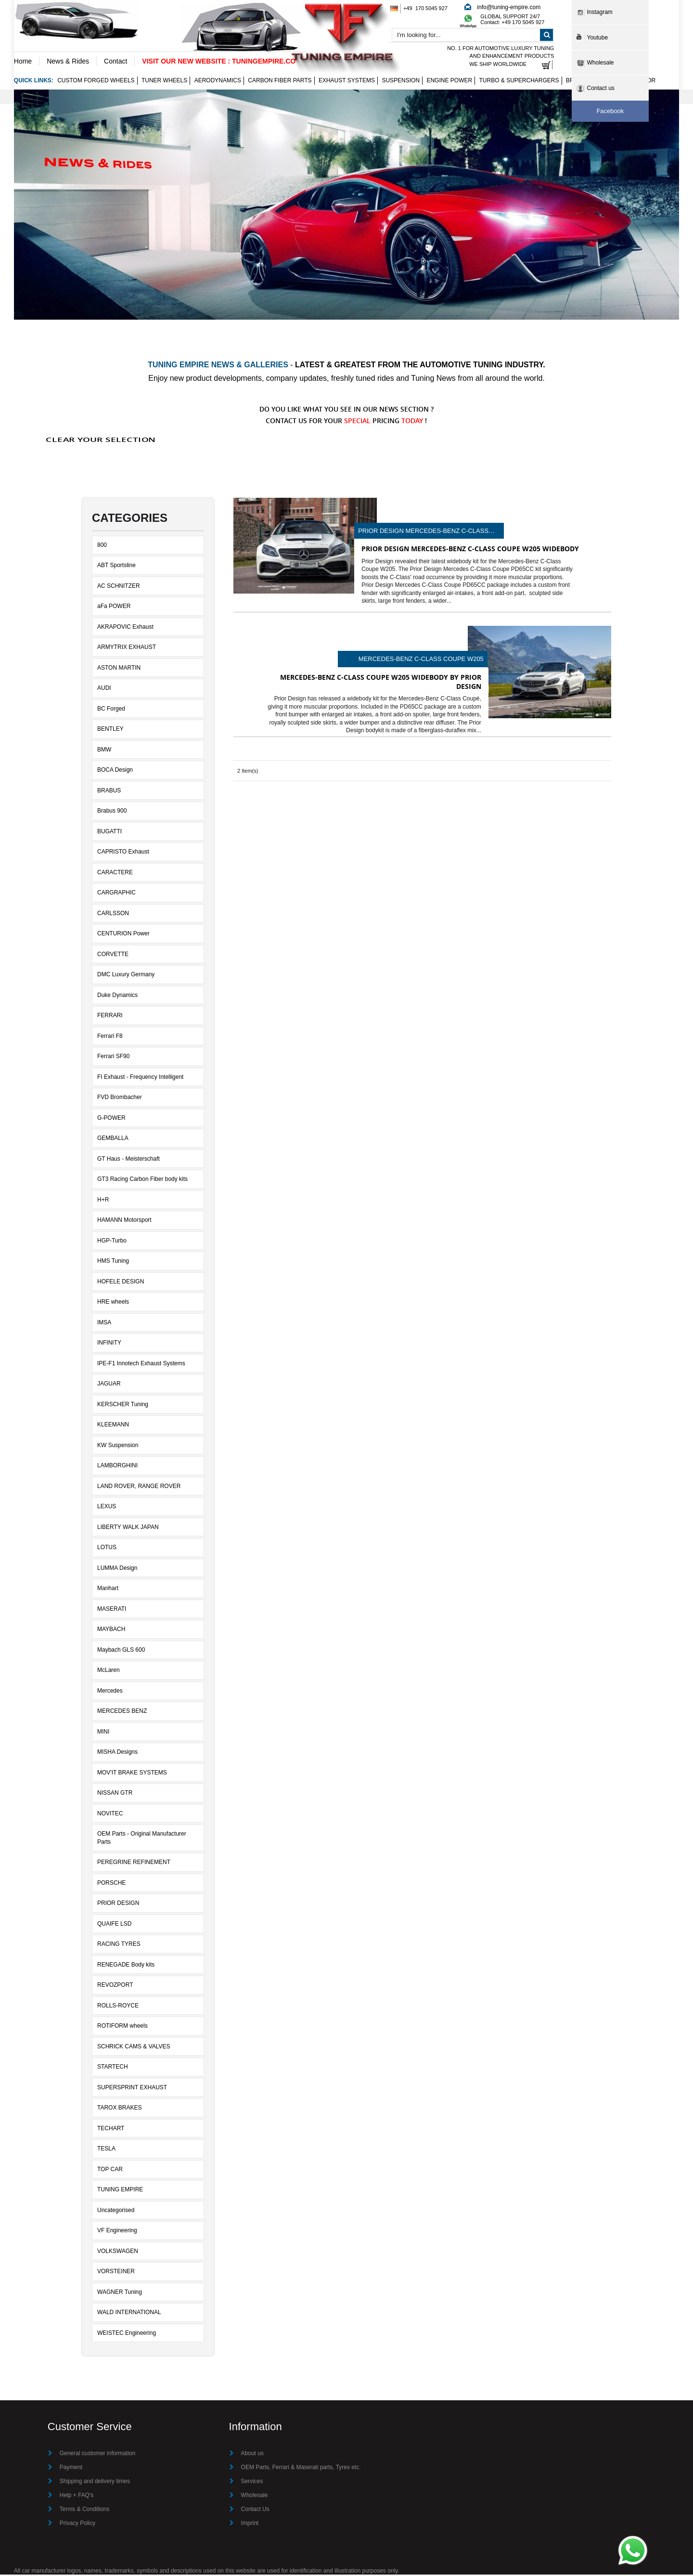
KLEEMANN (113, 1426)
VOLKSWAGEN (117, 2252)
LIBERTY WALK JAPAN (128, 1528)
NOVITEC (110, 1814)
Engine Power (449, 81)
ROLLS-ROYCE (118, 2006)
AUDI (104, 689)
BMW (104, 750)
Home (23, 61)
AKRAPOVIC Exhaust (125, 627)
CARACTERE (115, 873)
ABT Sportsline (116, 566)
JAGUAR (109, 1385)
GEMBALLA (112, 1139)
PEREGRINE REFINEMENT (133, 1863)
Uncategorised (115, 2211)
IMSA (104, 1323)
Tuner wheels (164, 81)
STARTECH (112, 2068)
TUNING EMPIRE (120, 2191)
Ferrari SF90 (113, 1057)
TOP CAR (110, 2170)
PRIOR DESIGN (118, 1904)
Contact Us (255, 2510)
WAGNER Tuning (119, 2293)
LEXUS (106, 1507)
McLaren (108, 1671)
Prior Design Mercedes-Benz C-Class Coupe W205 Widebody (423, 532)
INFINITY (109, 1344)
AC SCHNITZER (118, 586)
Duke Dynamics (117, 996)
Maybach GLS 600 (121, 1650)
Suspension (401, 81)
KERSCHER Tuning (122, 1405)
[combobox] (473, 35)
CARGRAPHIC (116, 894)
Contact (115, 61)
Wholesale (254, 2496)
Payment (71, 2468)
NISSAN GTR (114, 1794)
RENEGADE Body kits (125, 1965)
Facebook (610, 111)
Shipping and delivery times (95, 2482)
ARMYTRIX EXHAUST (126, 648)
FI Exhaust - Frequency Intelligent (140, 1077)
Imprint (250, 2524)
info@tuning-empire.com (508, 7)
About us (252, 2454)
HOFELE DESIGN (120, 1282)
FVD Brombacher (119, 1098)
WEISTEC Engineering (126, 2333)
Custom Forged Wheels (95, 81)
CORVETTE (112, 955)
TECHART (110, 2129)
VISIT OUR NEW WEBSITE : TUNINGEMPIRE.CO (218, 61)
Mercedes (110, 1691)
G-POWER (111, 1118)
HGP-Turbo (112, 1241)
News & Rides (68, 61)
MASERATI (111, 1609)
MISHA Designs (117, 1753)
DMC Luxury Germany (125, 975)
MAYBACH (111, 1630)
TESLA (106, 2150)
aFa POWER (113, 607)
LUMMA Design (117, 1569)
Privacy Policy (78, 2524)
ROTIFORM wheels (122, 2027)
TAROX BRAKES (119, 2109)
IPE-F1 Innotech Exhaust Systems (141, 1364)
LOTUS (106, 1548)
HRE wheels (113, 1303)
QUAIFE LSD (114, 1924)
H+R (103, 1200)
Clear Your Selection (101, 441)
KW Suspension (117, 1446)
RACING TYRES (119, 1945)
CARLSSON (113, 914)
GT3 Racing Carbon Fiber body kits (142, 1180)
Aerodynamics (217, 81)
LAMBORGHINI (117, 1466)
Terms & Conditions (85, 2510)
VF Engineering (117, 2231)
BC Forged (111, 709)
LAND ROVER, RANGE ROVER (138, 1487)
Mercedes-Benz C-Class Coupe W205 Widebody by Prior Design (421, 660)
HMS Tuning (113, 1262)
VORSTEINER (116, 2272)
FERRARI (110, 1016)
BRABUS (109, 791)
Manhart (107, 1589)
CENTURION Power (123, 935)
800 (102, 546)
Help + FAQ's (77, 2496)
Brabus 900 (112, 812)
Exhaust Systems (347, 81)
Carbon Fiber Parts (279, 81)
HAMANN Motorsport (124, 1221)
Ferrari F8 (110, 1037)
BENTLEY (110, 730)
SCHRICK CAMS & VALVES (133, 2047)
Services (252, 2482)
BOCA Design (115, 771)
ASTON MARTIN (119, 668)
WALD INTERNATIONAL (129, 2313)
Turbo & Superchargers (519, 81)
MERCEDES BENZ (122, 1712)
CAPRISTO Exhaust (123, 853)
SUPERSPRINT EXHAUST (132, 2088)
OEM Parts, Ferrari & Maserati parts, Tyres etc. (301, 2468)
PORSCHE (111, 1883)
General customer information (98, 2454)
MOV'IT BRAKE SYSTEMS (132, 1773)
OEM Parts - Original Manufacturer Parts (141, 1839)
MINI (103, 1732)
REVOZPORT (115, 1986)
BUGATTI (109, 832)
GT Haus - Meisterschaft (128, 1159)
